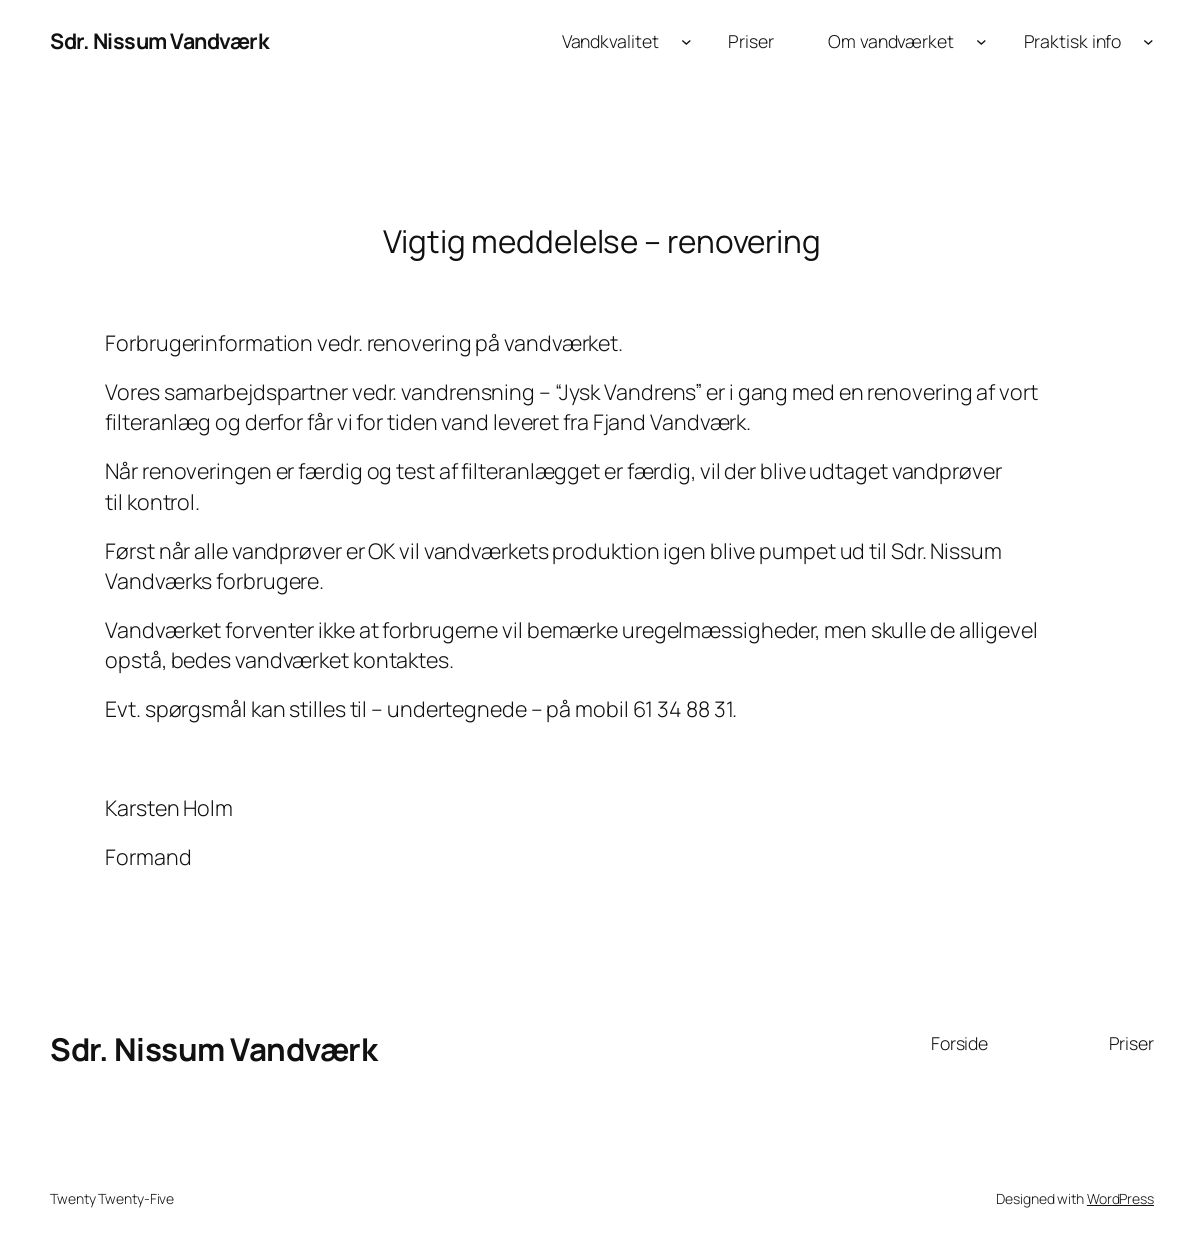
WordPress (1120, 1198)
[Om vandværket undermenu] (981, 41)
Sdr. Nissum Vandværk (159, 40)
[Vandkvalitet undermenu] (686, 41)
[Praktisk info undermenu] (1148, 41)
